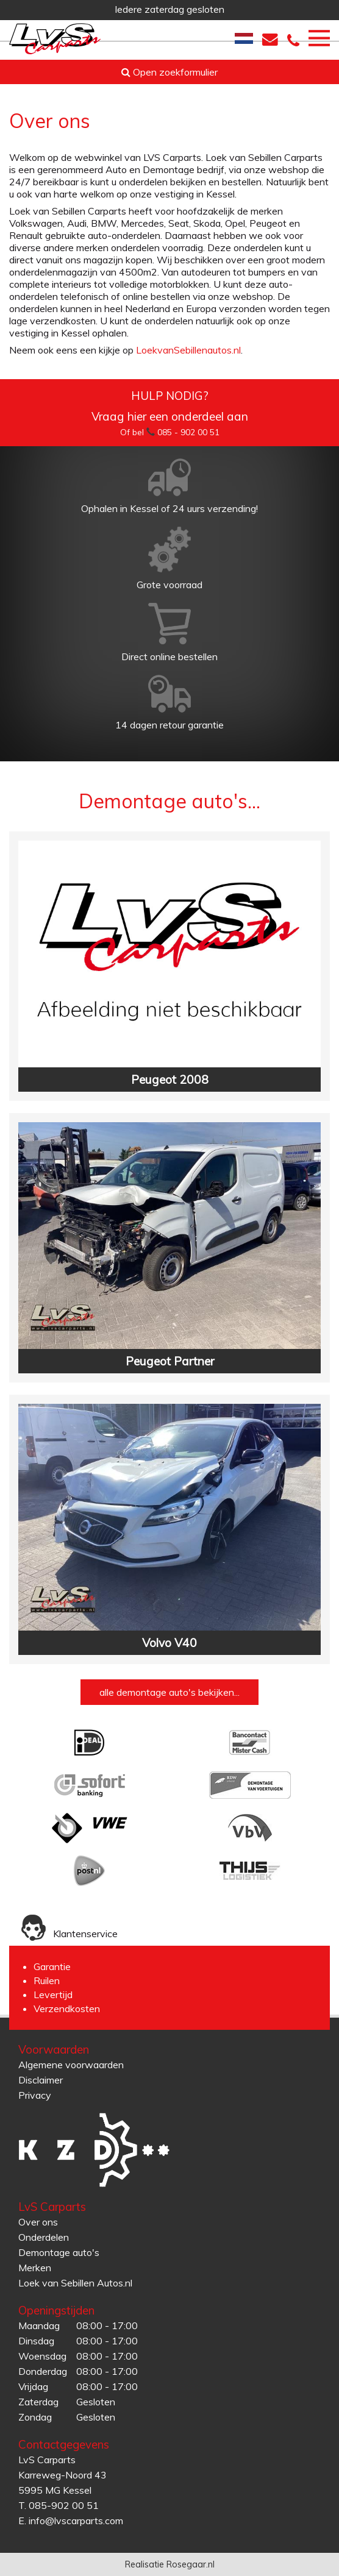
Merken (34, 2267)
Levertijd (53, 1994)
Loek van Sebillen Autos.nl (75, 2283)
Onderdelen (43, 2237)
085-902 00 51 (64, 2505)
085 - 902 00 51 (188, 432)
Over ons (38, 2222)
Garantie (52, 1966)
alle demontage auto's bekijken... (169, 1692)
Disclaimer (40, 2080)
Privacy (34, 2095)
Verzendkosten (67, 2008)
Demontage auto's (58, 2252)
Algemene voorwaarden (71, 2064)
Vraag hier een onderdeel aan (169, 416)
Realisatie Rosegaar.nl (170, 2564)
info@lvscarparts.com (76, 2520)
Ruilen (47, 1980)
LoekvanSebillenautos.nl (188, 350)
